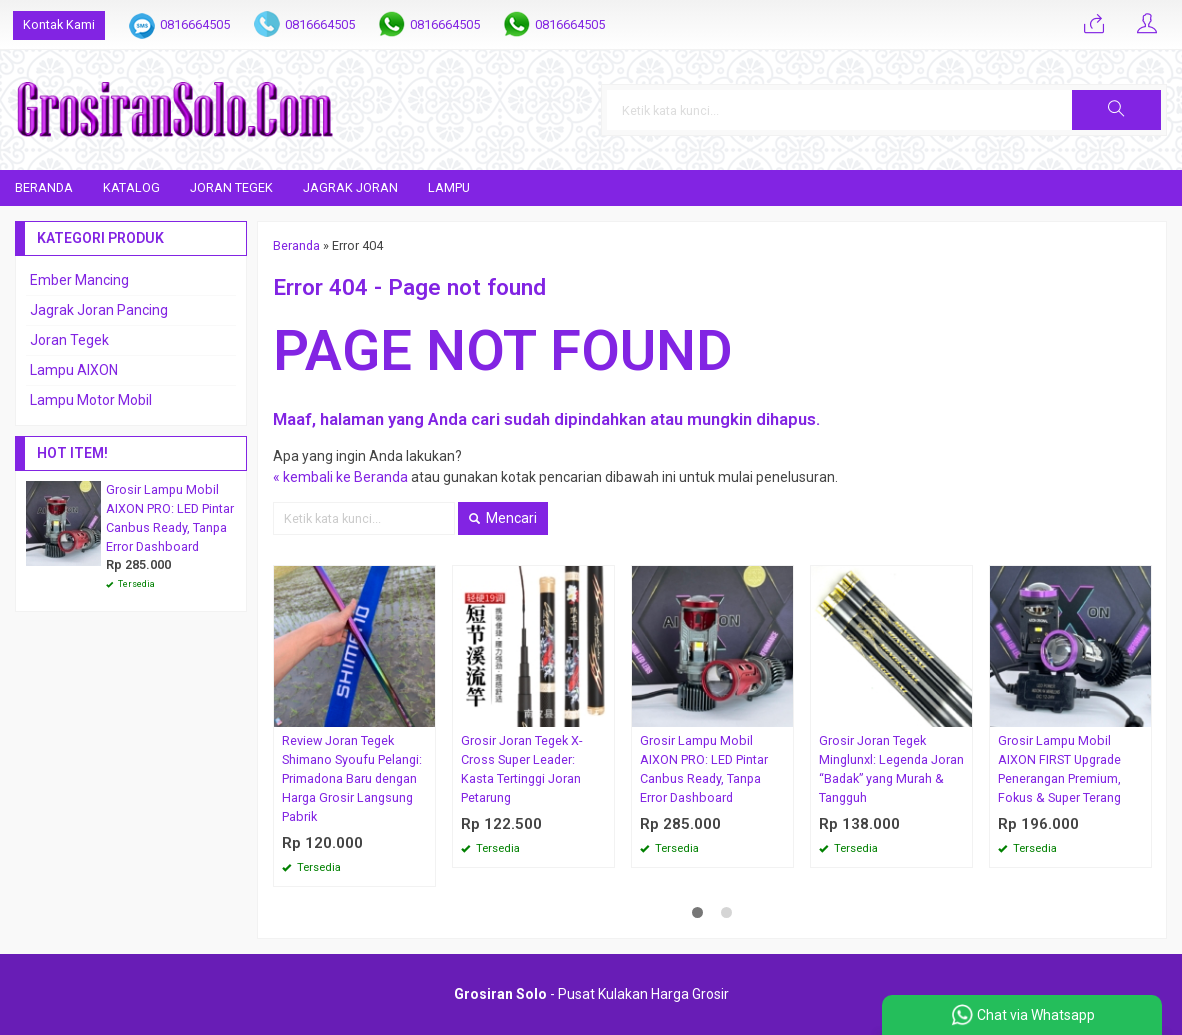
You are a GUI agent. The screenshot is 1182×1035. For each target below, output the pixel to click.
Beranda (44, 187)
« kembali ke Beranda (340, 477)
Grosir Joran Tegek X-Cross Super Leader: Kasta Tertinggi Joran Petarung (521, 769)
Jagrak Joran (350, 187)
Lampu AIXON (74, 370)
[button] (1116, 110)
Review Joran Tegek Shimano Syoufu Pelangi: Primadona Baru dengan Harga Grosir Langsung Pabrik (352, 778)
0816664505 (195, 24)
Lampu (449, 187)
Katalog (131, 187)
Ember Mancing (79, 280)
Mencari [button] (503, 518)
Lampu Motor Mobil (91, 400)
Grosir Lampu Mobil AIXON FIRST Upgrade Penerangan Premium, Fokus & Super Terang (1059, 769)
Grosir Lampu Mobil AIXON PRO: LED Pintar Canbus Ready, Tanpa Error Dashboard (704, 769)
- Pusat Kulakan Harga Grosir (591, 994)
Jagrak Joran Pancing (99, 310)
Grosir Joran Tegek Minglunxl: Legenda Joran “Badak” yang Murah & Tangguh (891, 769)
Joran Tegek (231, 187)
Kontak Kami (59, 24)
